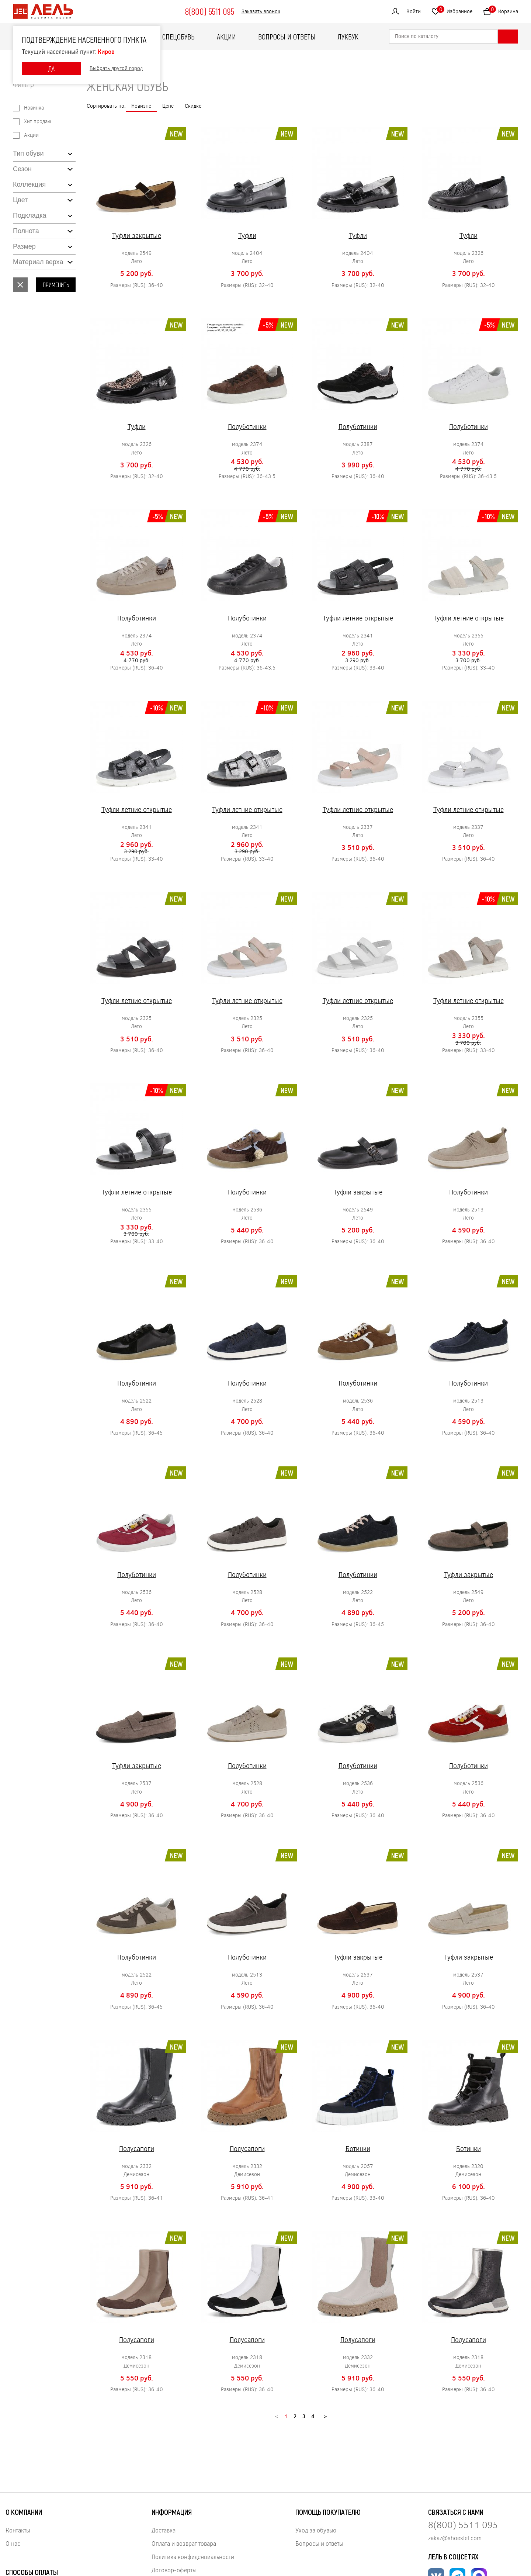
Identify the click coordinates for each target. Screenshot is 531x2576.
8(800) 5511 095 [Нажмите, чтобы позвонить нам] (463, 2524)
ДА (51, 69)
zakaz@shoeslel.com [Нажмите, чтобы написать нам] (455, 2538)
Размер (24, 246)
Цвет (20, 200)
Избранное (454, 10)
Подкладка (29, 215)
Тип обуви (28, 153)
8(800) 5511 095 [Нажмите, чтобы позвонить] (209, 11)
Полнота (26, 231)
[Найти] (508, 37)
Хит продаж (37, 121)
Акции (226, 36)
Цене (168, 105)
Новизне (141, 105)
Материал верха (38, 262)
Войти (413, 11)
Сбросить (20, 284)
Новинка (34, 108)
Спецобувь (178, 36)
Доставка (164, 2530)
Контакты (18, 2530)
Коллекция (29, 184)
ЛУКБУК (348, 36)
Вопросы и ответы (287, 36)
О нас (13, 2543)
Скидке (193, 105)
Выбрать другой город (116, 68)
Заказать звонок (261, 11)
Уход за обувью (315, 2530)
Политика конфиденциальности (193, 2557)
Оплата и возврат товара (184, 2543)
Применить (56, 284)
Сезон (22, 169)
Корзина (503, 10)
